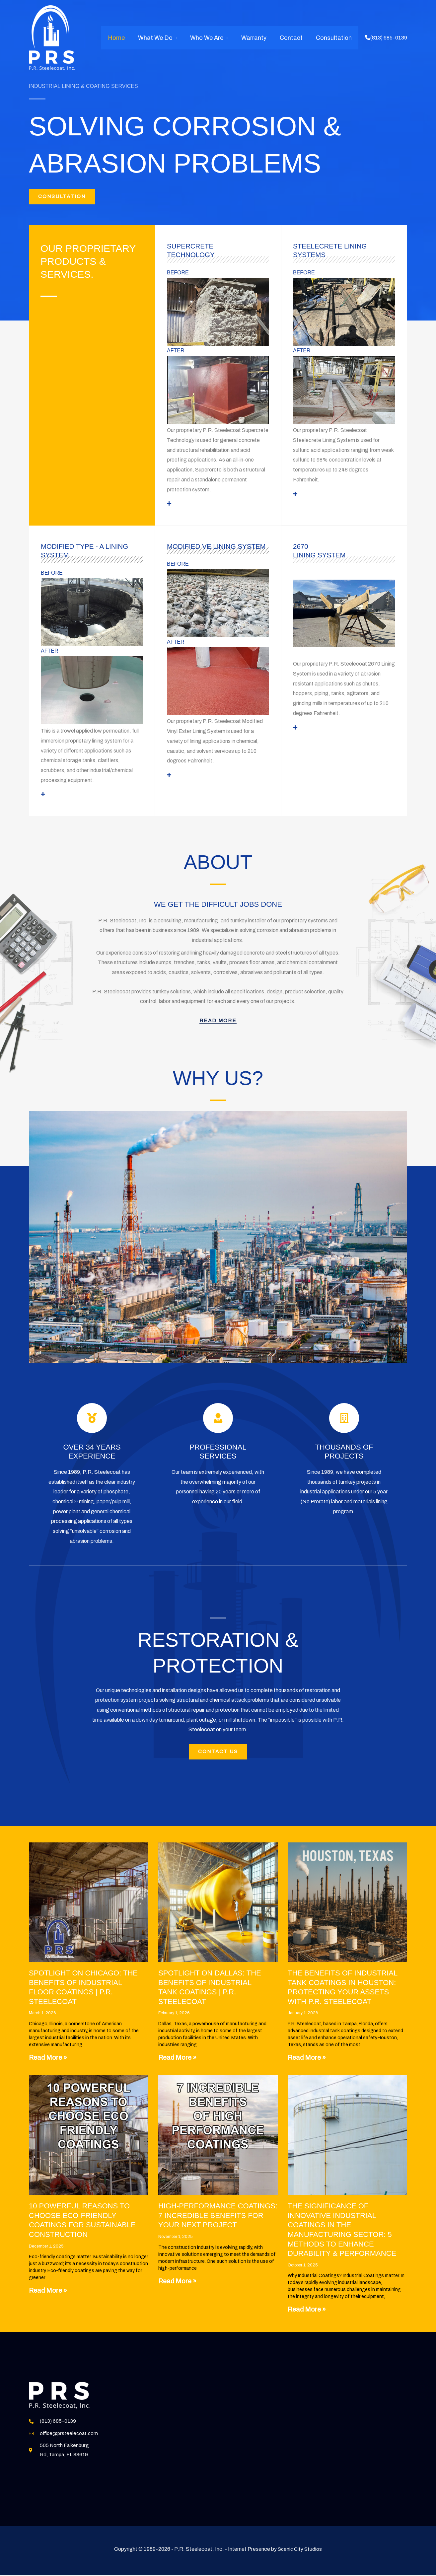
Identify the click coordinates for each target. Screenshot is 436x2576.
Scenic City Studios (300, 2567)
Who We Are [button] (211, 38)
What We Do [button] (161, 38)
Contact (293, 38)
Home (123, 38)
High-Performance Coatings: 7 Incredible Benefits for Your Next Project (217, 2220)
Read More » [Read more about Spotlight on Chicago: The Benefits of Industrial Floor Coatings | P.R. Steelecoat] (48, 2062)
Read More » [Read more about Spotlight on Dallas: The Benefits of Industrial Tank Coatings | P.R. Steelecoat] (177, 2062)
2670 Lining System (321, 553)
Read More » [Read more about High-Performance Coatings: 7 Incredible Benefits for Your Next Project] (177, 2286)
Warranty (257, 38)
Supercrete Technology (192, 253)
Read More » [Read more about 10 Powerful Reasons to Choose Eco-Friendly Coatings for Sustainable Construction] (48, 2295)
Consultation (334, 38)
